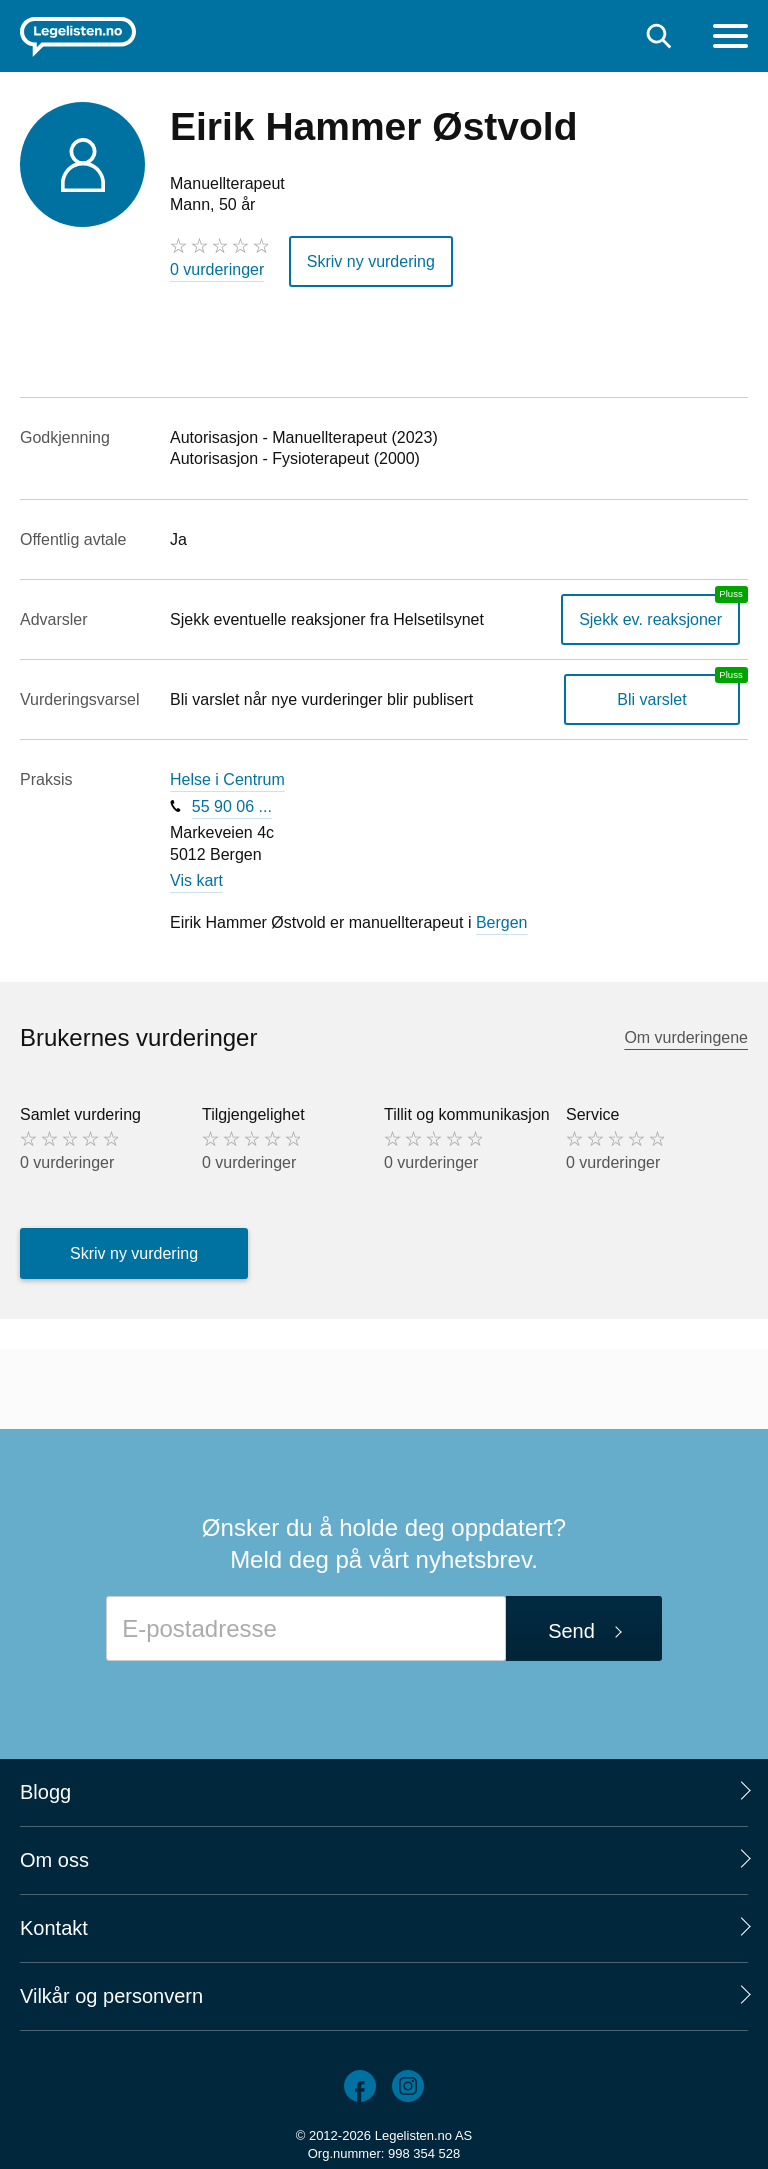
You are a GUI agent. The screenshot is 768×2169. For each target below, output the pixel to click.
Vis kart (196, 880)
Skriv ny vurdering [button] (371, 261)
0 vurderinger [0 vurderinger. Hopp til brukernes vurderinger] (217, 269)
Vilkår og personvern (111, 1996)
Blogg (45, 1792)
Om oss (54, 1860)
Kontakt (54, 1928)
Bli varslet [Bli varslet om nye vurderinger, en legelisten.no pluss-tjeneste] (651, 699)
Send (571, 1631)
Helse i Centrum (227, 779)
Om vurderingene (686, 1037)
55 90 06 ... (232, 806)
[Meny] (730, 38)
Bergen (502, 922)
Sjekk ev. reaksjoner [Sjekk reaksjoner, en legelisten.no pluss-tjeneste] (650, 619)
